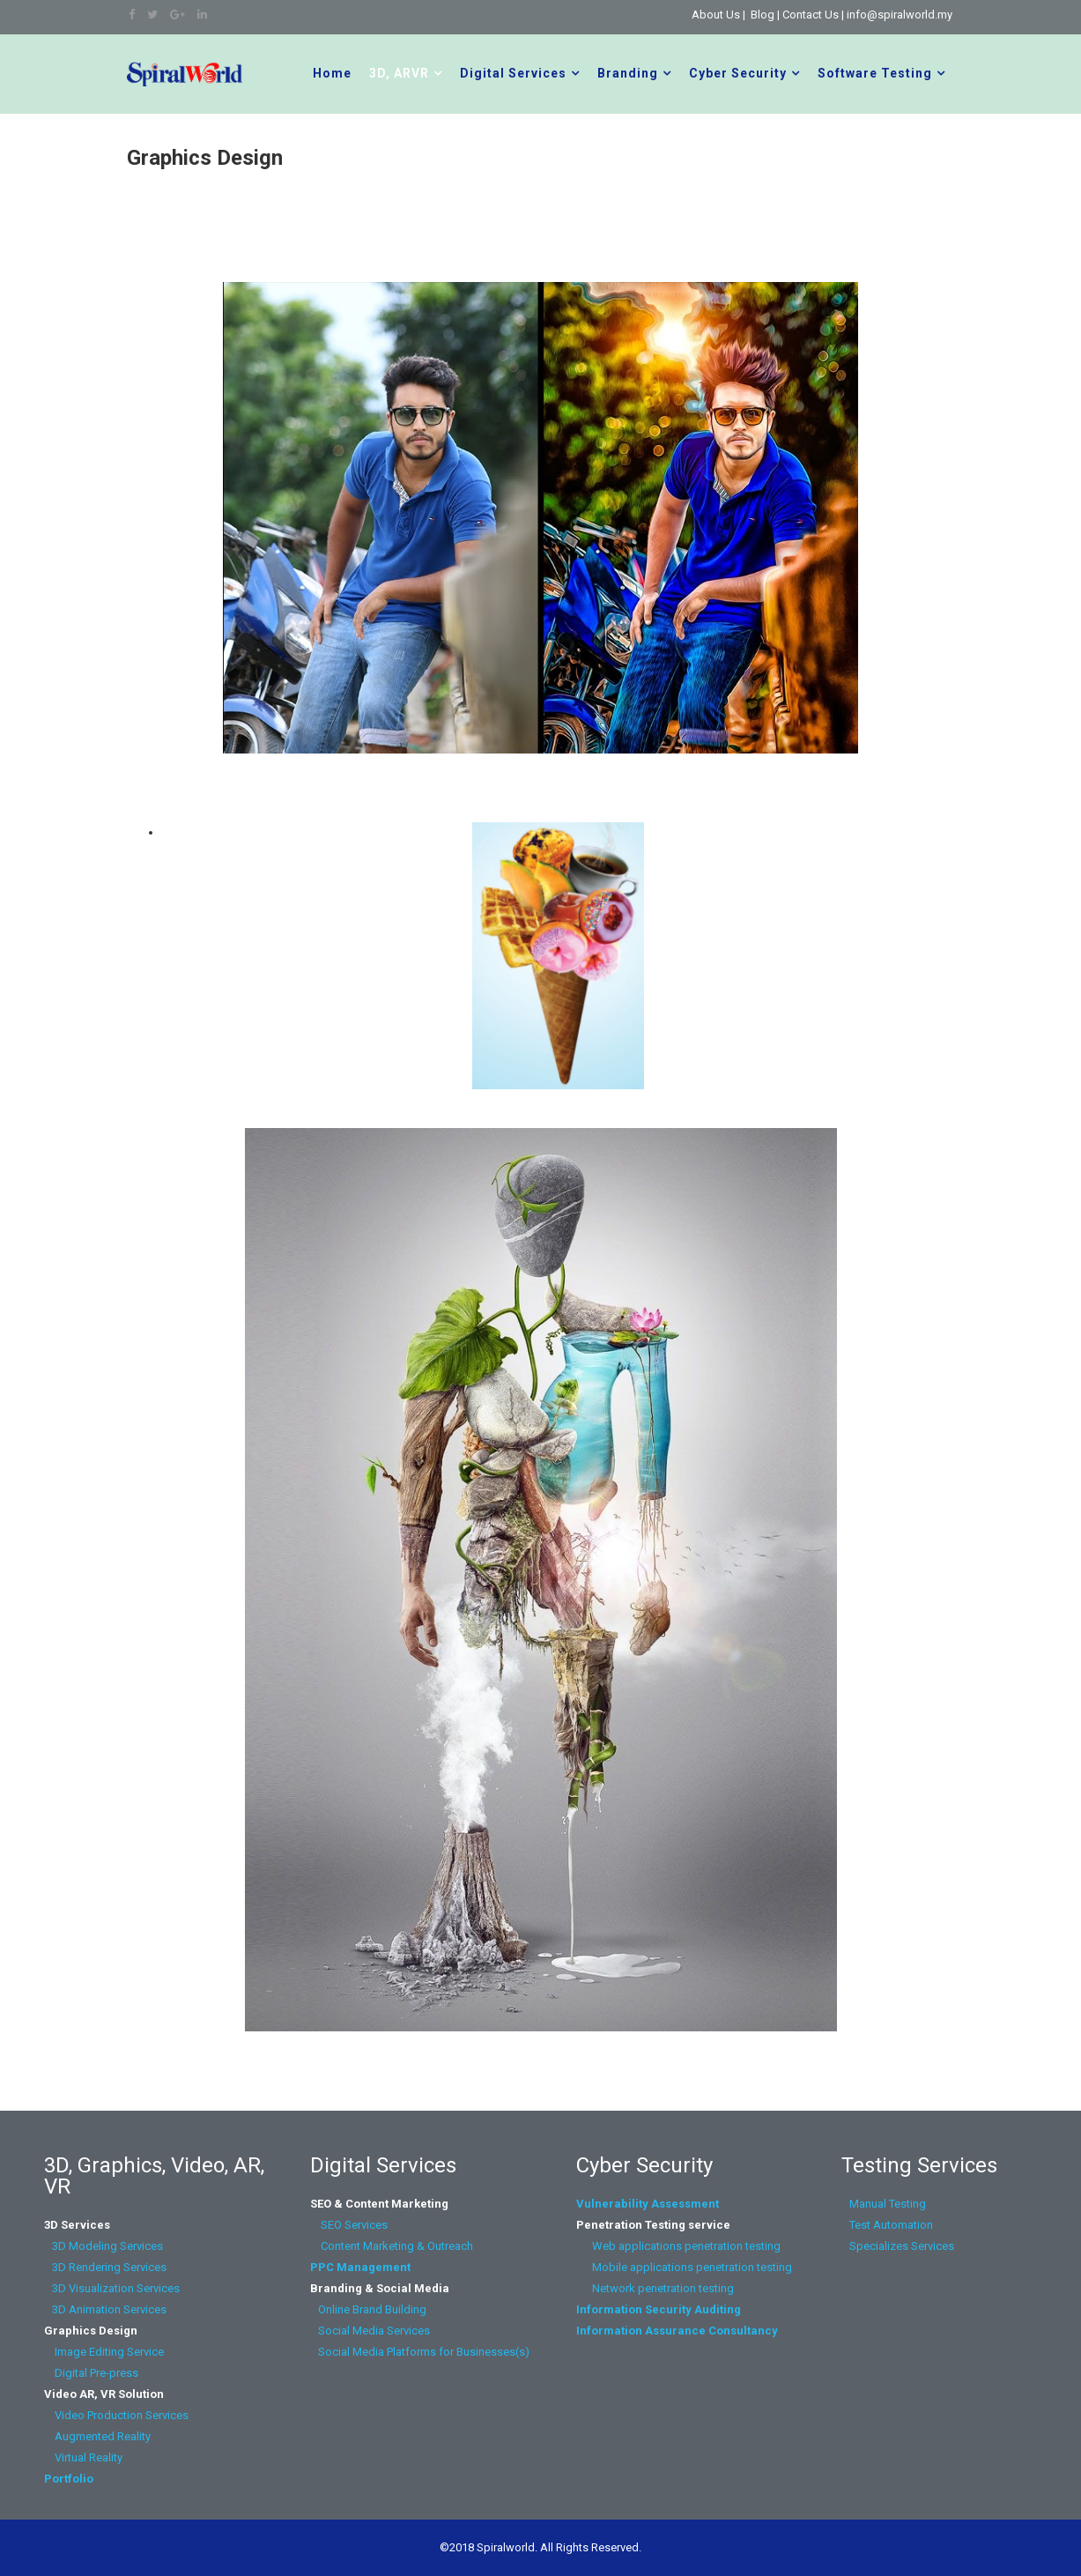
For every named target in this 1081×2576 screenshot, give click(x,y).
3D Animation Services (109, 2309)
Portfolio (68, 2478)
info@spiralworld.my (899, 14)
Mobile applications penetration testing (684, 2267)
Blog (762, 14)
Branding (627, 73)
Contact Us (810, 14)
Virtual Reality (84, 2457)
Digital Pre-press (91, 2372)
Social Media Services (374, 2330)
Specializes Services (899, 2246)
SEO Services (354, 2224)
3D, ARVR (399, 73)
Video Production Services (119, 2415)
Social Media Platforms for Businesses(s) (419, 2351)
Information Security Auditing (658, 2309)
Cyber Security (738, 73)
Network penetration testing (663, 2288)
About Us (716, 14)
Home (332, 73)
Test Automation (890, 2224)
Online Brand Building (372, 2309)
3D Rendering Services (107, 2267)
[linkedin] (202, 14)
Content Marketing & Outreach (391, 2246)
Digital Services (513, 73)
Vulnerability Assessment (647, 2203)
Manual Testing (886, 2203)
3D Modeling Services (105, 2246)
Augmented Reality (97, 2436)
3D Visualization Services (112, 2288)
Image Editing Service (104, 2351)
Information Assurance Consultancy (677, 2330)
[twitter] (152, 14)
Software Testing (875, 73)
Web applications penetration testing (678, 2246)
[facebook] (132, 14)
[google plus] (177, 14)
